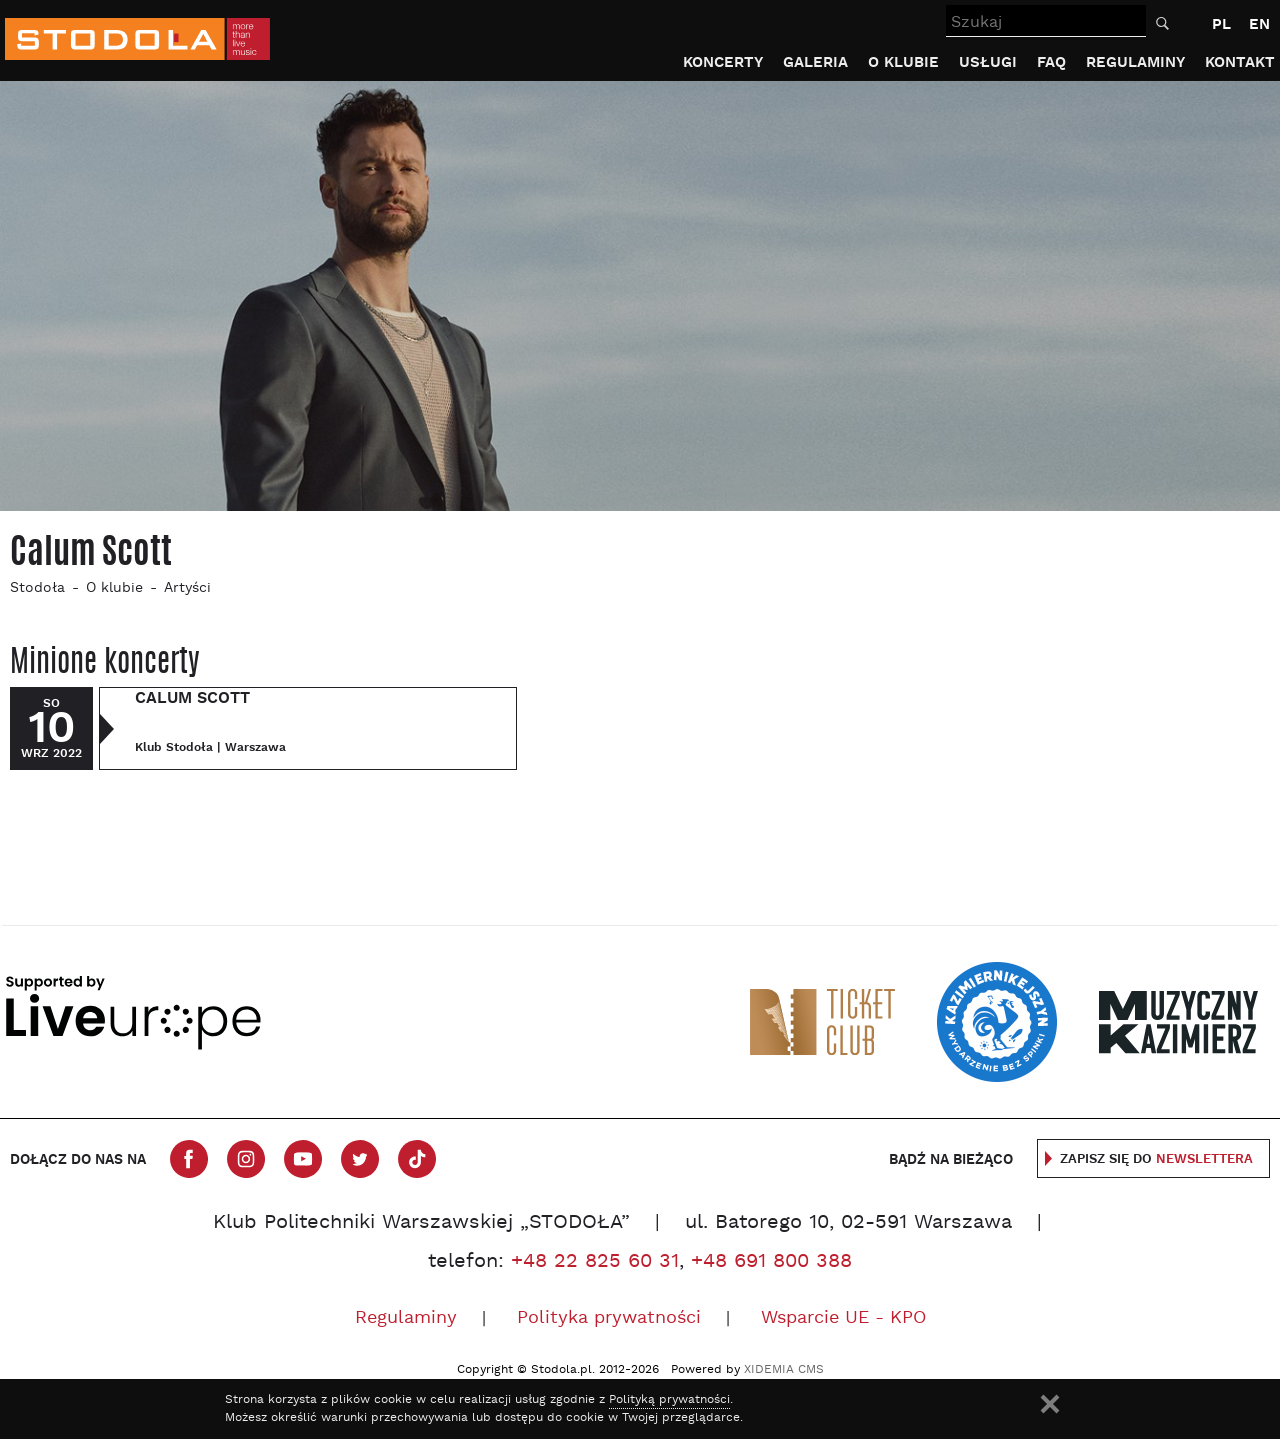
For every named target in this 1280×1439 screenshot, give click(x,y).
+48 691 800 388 (771, 1262)
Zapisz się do (1156, 1159)
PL (1221, 24)
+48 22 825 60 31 (595, 1262)
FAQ (1051, 62)
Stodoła (37, 588)
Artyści (187, 588)
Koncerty (723, 62)
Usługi (988, 62)
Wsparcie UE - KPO (843, 1318)
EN (1259, 24)
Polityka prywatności (609, 1318)
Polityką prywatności (669, 1400)
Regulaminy (1135, 62)
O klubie (903, 62)
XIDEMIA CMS (784, 1370)
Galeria (815, 62)
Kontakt (1240, 62)
